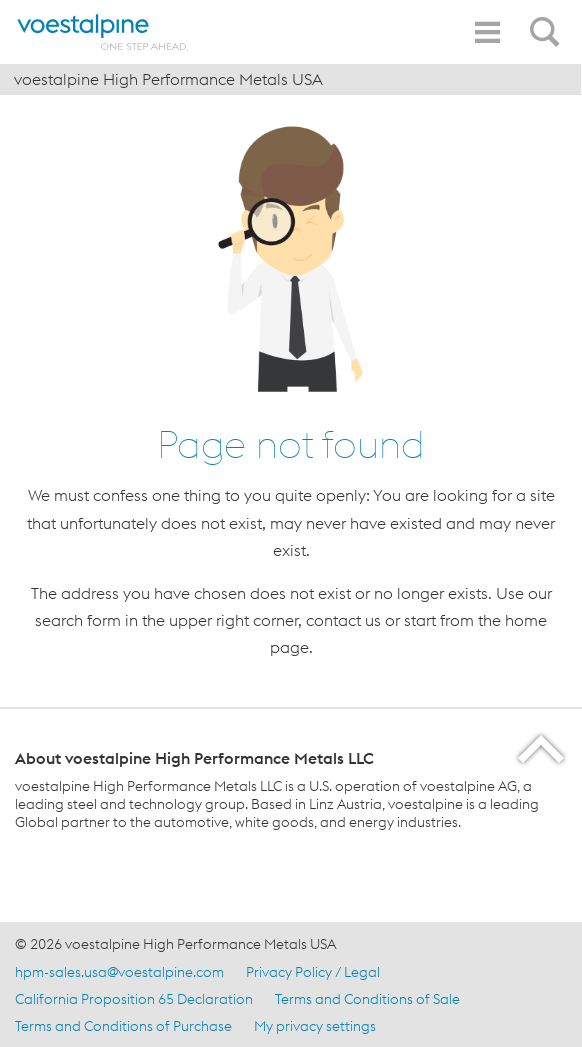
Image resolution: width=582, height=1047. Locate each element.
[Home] (103, 32)
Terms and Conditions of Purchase (123, 1026)
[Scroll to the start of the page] (542, 748)
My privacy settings (315, 1026)
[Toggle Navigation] (487, 32)
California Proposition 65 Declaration (134, 999)
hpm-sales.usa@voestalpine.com (119, 972)
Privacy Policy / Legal (313, 972)
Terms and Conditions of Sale (367, 999)
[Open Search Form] (548, 21)
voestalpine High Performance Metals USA (168, 79)
